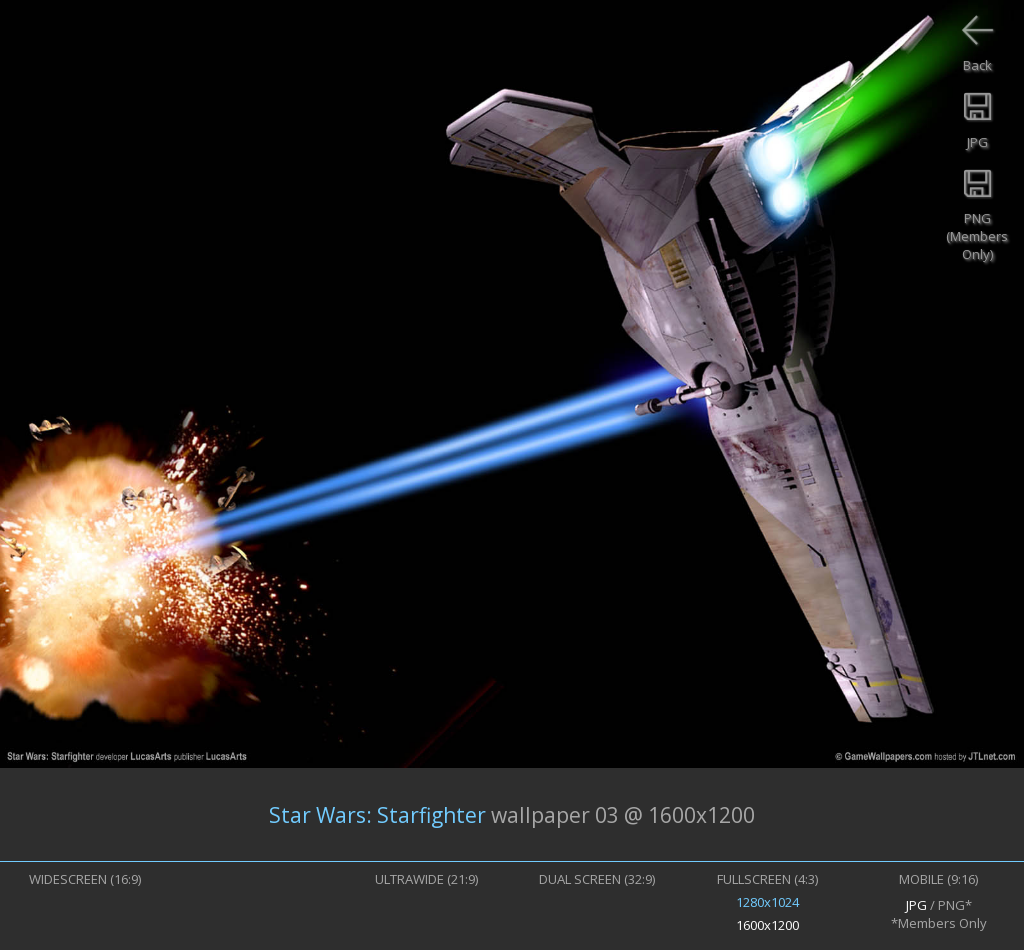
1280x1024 (767, 902)
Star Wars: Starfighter (377, 815)
